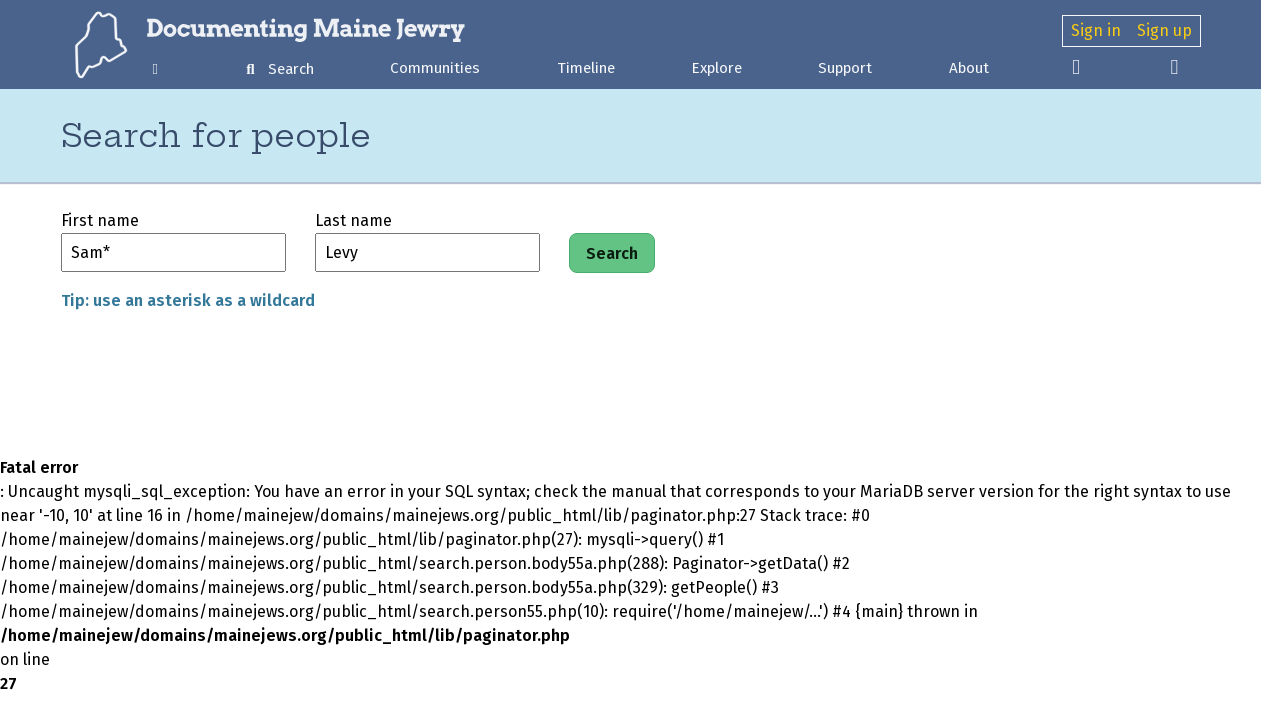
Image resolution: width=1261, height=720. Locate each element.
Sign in (1096, 30)
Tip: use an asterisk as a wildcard (188, 300)
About (969, 68)
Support (845, 68)
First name (100, 220)
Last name (353, 220)
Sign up (1164, 30)
